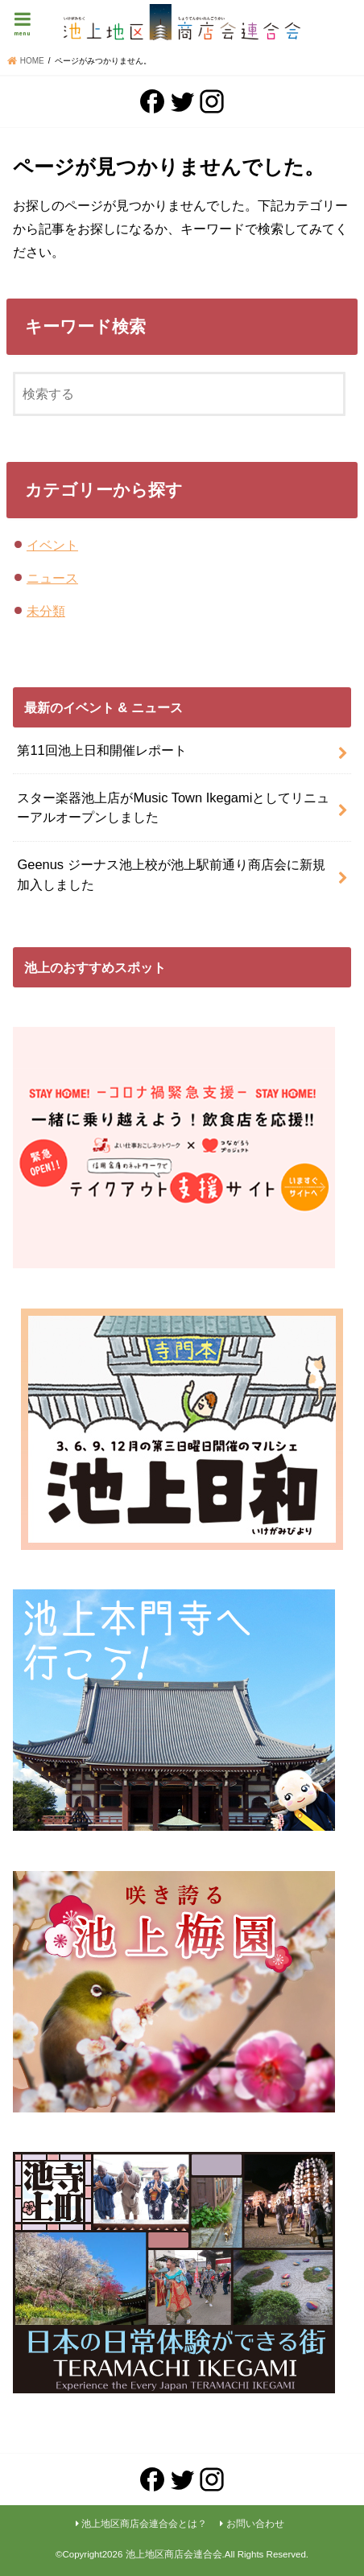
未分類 (46, 611)
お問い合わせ (255, 2524)
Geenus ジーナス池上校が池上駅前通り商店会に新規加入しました (171, 874)
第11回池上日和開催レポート (101, 750)
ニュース (52, 578)
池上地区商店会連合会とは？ (144, 2524)
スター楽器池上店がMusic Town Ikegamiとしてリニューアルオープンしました (173, 807)
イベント (52, 545)
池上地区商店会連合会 (174, 2554)
